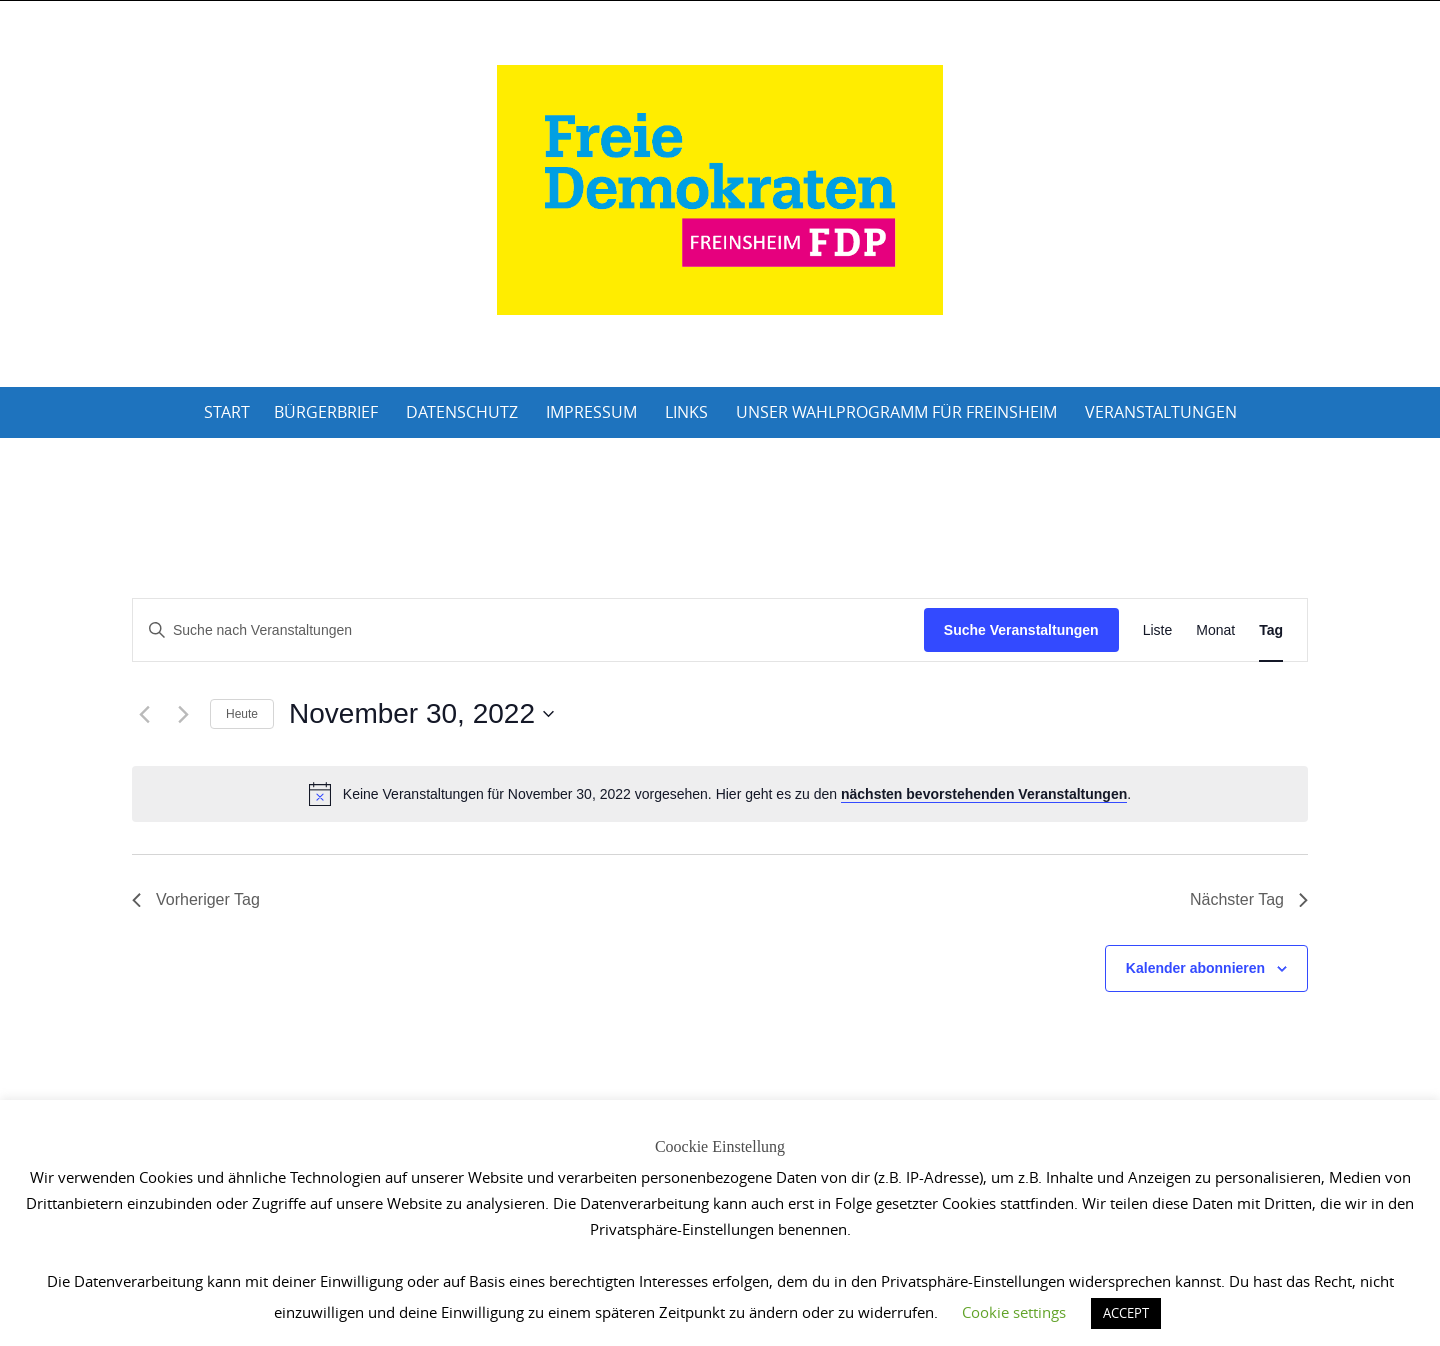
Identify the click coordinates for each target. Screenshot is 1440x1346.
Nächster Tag (1249, 899)
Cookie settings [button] (1014, 1312)
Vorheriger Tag (196, 899)
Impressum (591, 412)
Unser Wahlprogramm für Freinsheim (896, 412)
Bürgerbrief (326, 412)
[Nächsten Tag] (183, 714)
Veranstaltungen (1161, 412)
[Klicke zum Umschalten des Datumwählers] (421, 714)
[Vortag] (144, 714)
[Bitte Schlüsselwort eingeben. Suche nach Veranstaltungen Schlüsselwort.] (528, 630)
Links (686, 412)
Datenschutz (462, 412)
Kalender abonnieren (1195, 968)
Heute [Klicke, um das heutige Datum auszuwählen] (242, 714)
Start (227, 412)
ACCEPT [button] (1126, 1313)
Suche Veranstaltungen (1021, 630)
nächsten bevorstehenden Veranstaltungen (984, 794)
